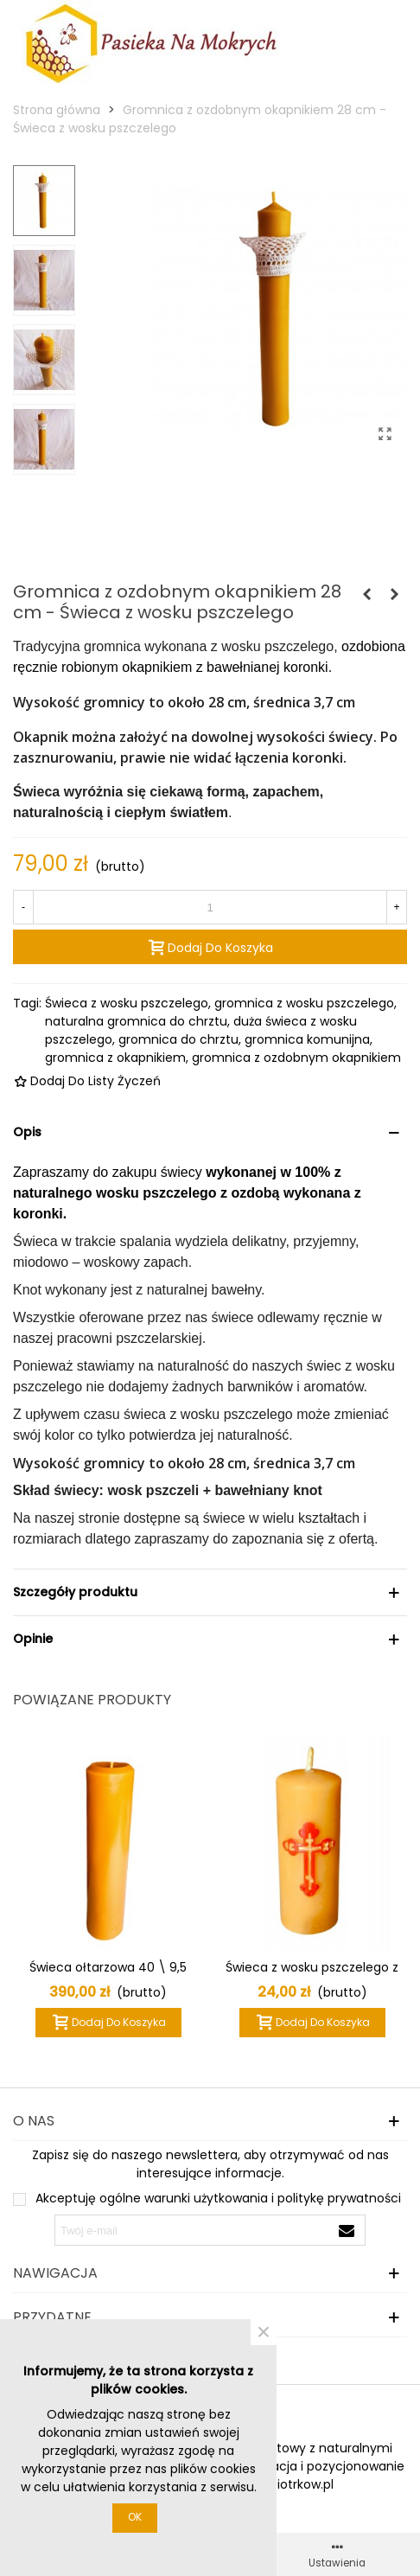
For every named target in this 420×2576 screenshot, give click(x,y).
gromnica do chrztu (178, 1039)
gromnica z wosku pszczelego (304, 1003)
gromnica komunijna (307, 1039)
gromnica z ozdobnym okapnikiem (296, 1057)
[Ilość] (210, 907)
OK (135, 2516)
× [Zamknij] (263, 2332)
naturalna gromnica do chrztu (136, 1021)
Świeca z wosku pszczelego (126, 1003)
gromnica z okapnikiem (115, 1057)
